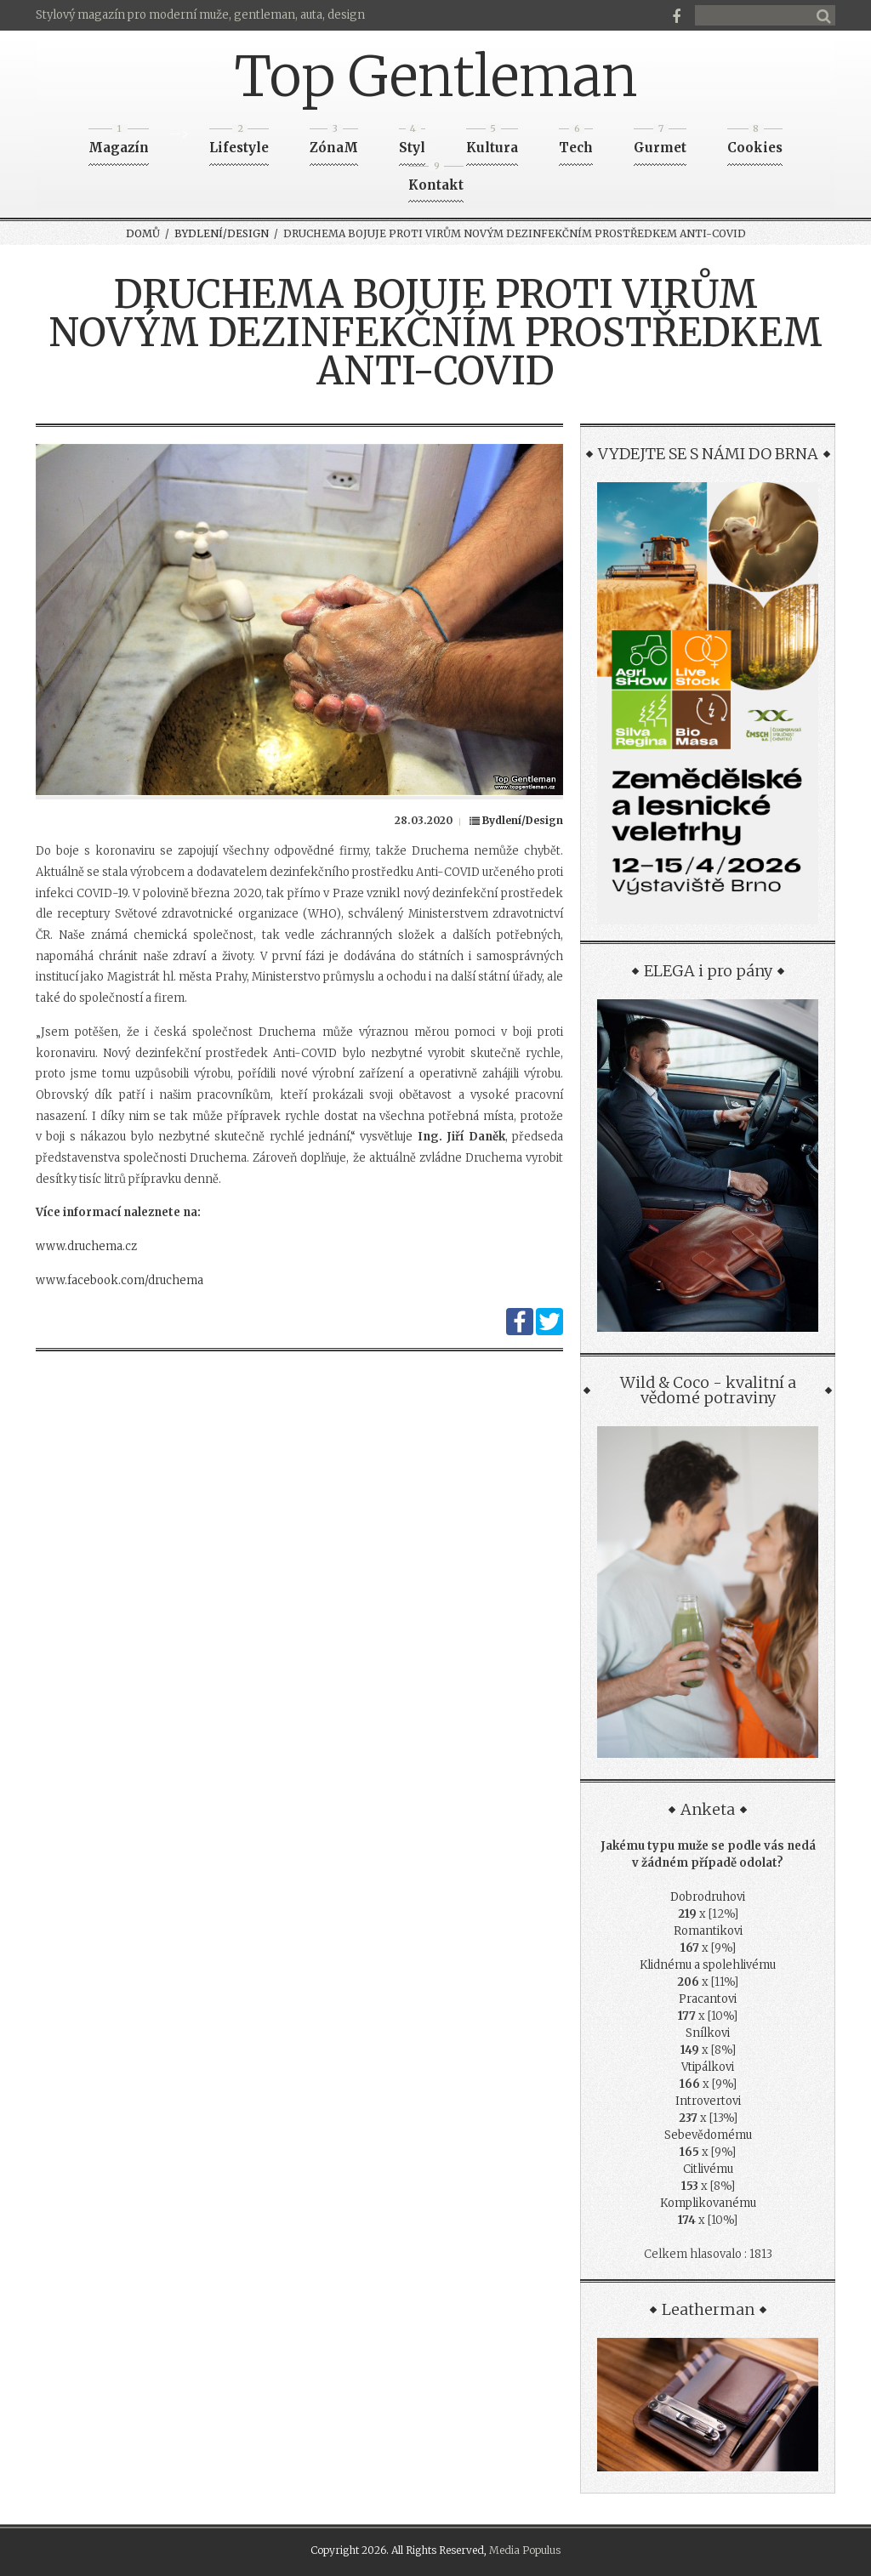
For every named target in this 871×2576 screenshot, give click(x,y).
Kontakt (436, 180)
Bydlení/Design (221, 233)
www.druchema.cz (86, 1246)
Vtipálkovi (707, 2067)
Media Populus (525, 2550)
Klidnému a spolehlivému (708, 1965)
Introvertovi (708, 2101)
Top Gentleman (436, 76)
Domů (143, 233)
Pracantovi (708, 1999)
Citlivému (708, 2169)
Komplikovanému (708, 2203)
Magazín (118, 142)
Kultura (492, 142)
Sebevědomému (708, 2135)
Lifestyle (239, 142)
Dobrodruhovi (707, 1897)
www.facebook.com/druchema (119, 1280)
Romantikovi (708, 1931)
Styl (412, 142)
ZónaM (334, 142)
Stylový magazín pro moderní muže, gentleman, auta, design (200, 15)
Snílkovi (708, 2033)
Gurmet (660, 142)
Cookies (755, 142)
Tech (576, 142)
